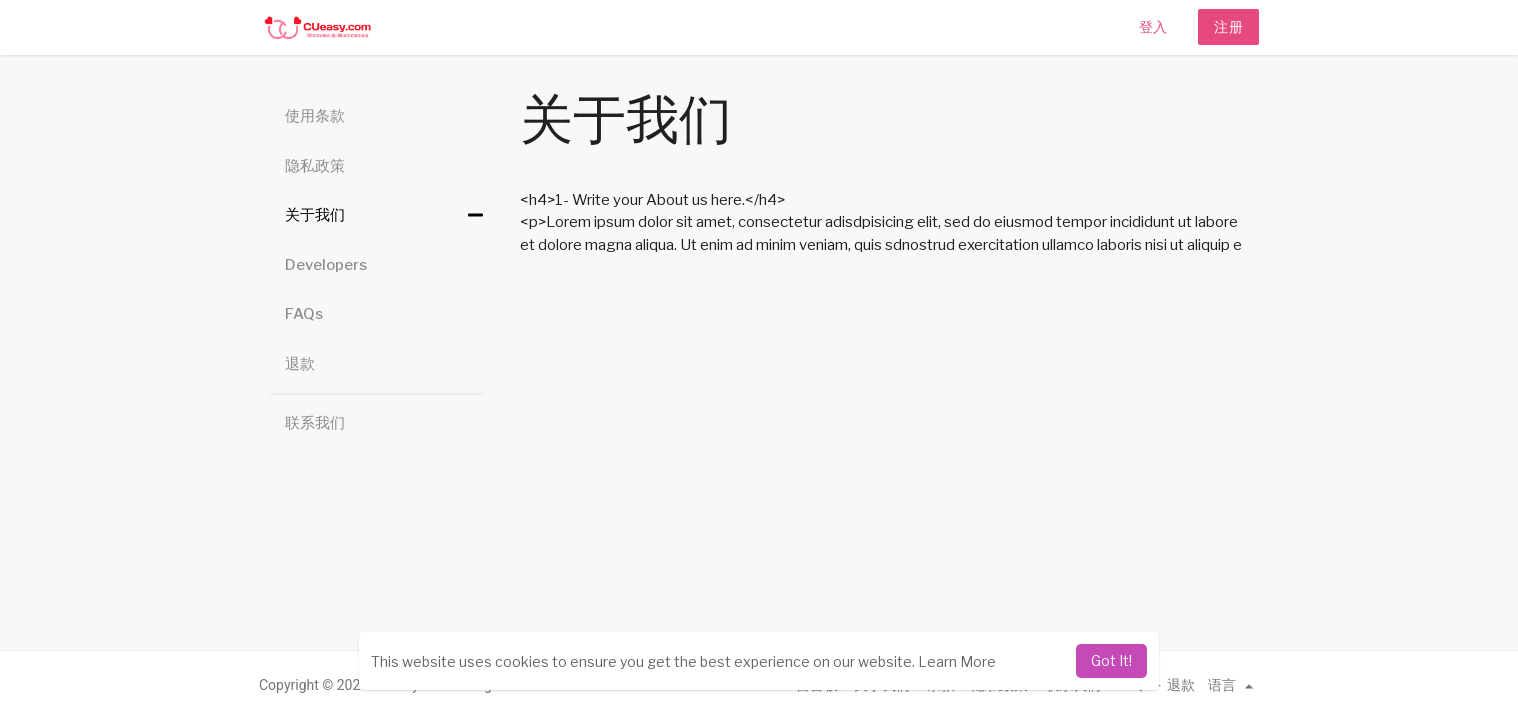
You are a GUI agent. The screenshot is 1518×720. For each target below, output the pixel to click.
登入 (1153, 26)
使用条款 (315, 116)
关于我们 (315, 215)
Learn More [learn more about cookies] (957, 661)
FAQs (304, 314)
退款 (300, 364)
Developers (326, 265)
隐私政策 (315, 166)
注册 (1228, 26)
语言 (1233, 685)
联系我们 (315, 423)
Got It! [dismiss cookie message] (1111, 660)
